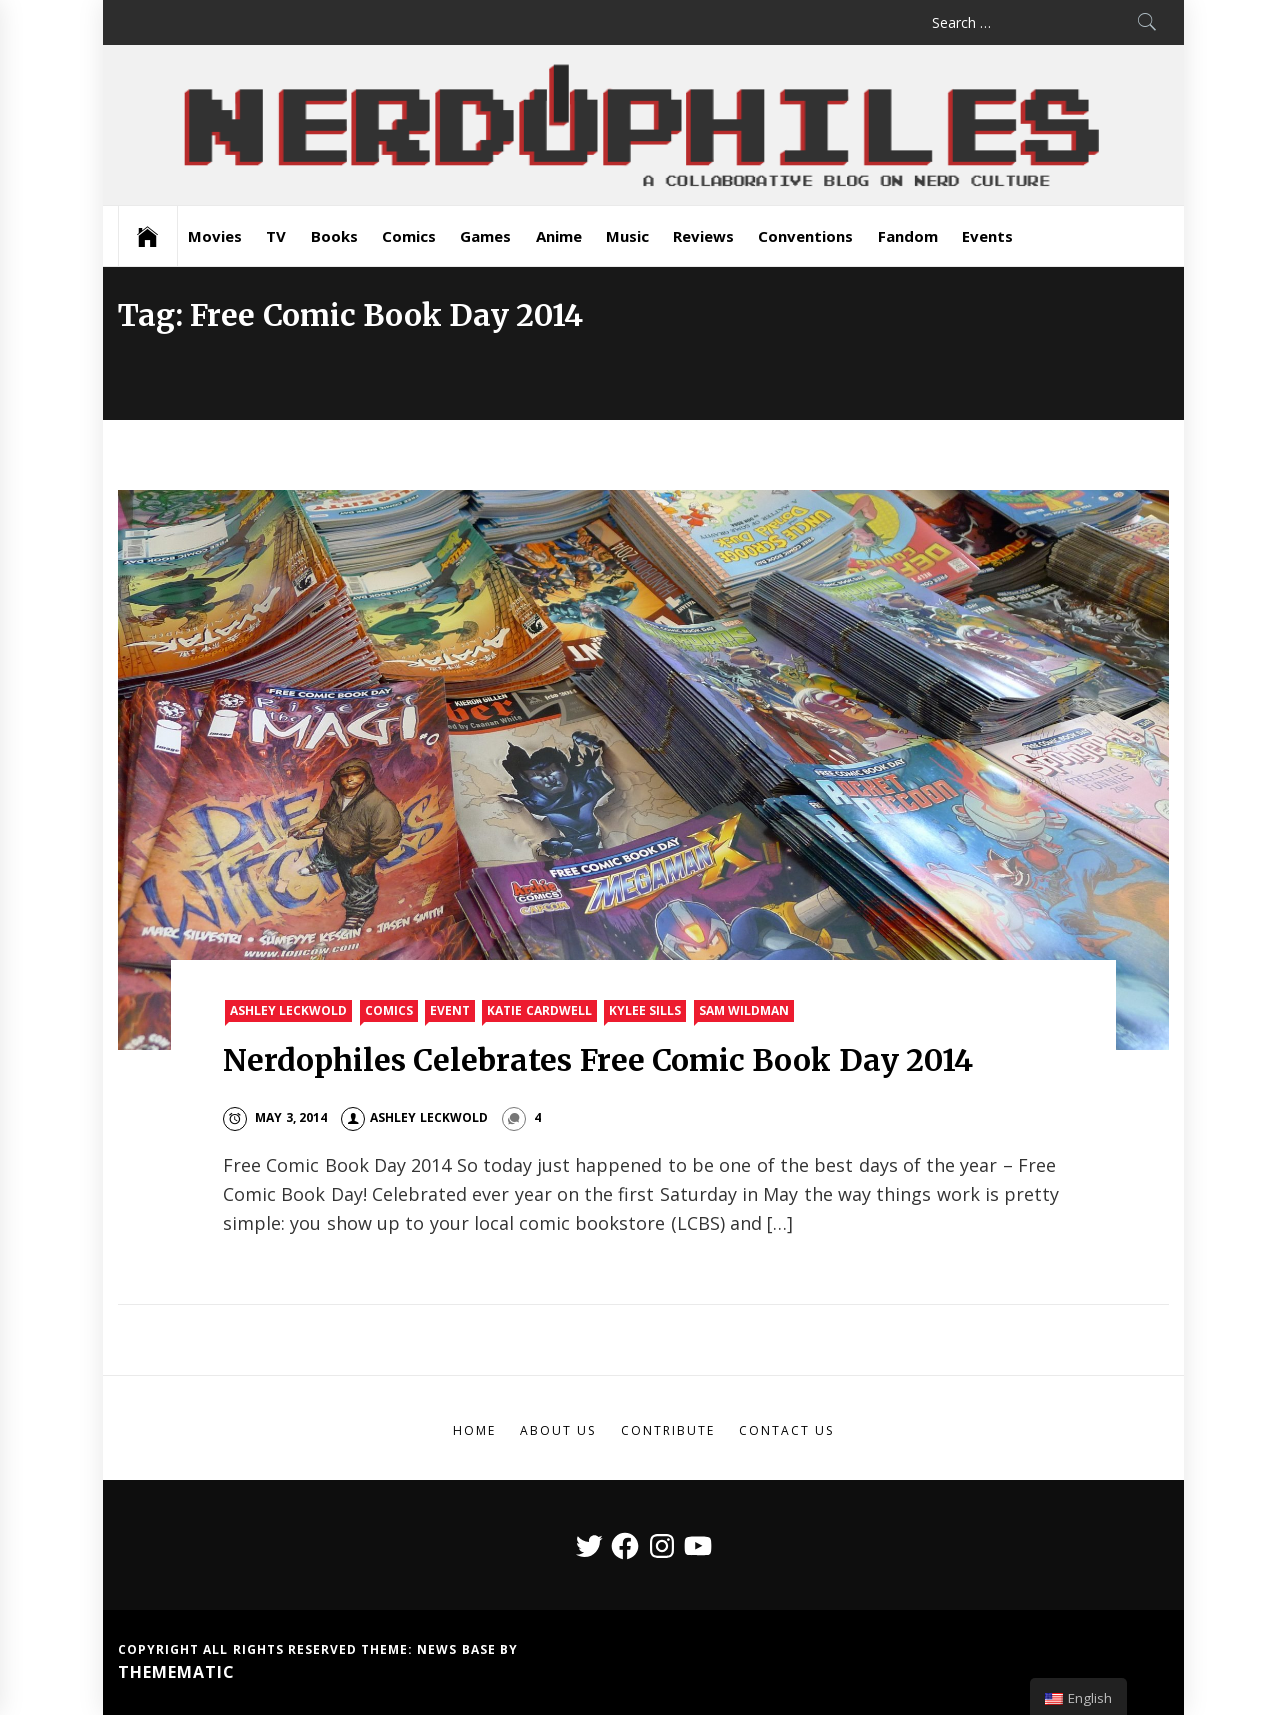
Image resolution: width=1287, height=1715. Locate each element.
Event (450, 1010)
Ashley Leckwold (288, 1010)
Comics (409, 236)
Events (987, 236)
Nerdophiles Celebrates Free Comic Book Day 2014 (598, 1060)
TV (276, 236)
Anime (559, 236)
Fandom (908, 236)
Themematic (176, 1672)
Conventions (805, 236)
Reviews (703, 236)
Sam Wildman (744, 1010)
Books (334, 236)
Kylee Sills (645, 1010)
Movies (215, 236)
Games (485, 236)
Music (627, 236)
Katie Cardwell (539, 1010)
